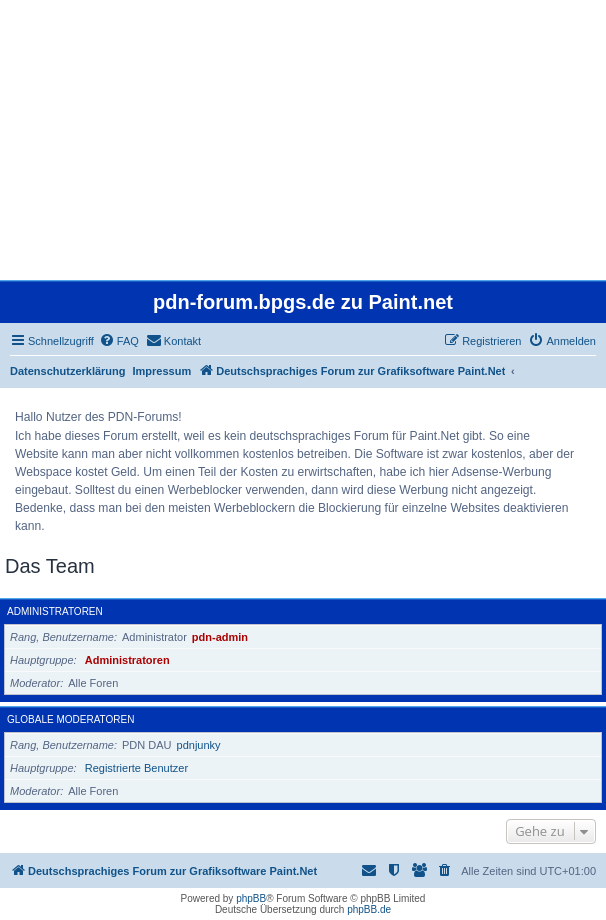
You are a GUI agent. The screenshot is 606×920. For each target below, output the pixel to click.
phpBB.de (369, 909)
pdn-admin (220, 637)
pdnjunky (199, 745)
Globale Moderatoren (70, 719)
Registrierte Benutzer (136, 768)
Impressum (162, 371)
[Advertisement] (303, 140)
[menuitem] (119, 341)
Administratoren (55, 611)
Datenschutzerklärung (68, 371)
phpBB (251, 898)
